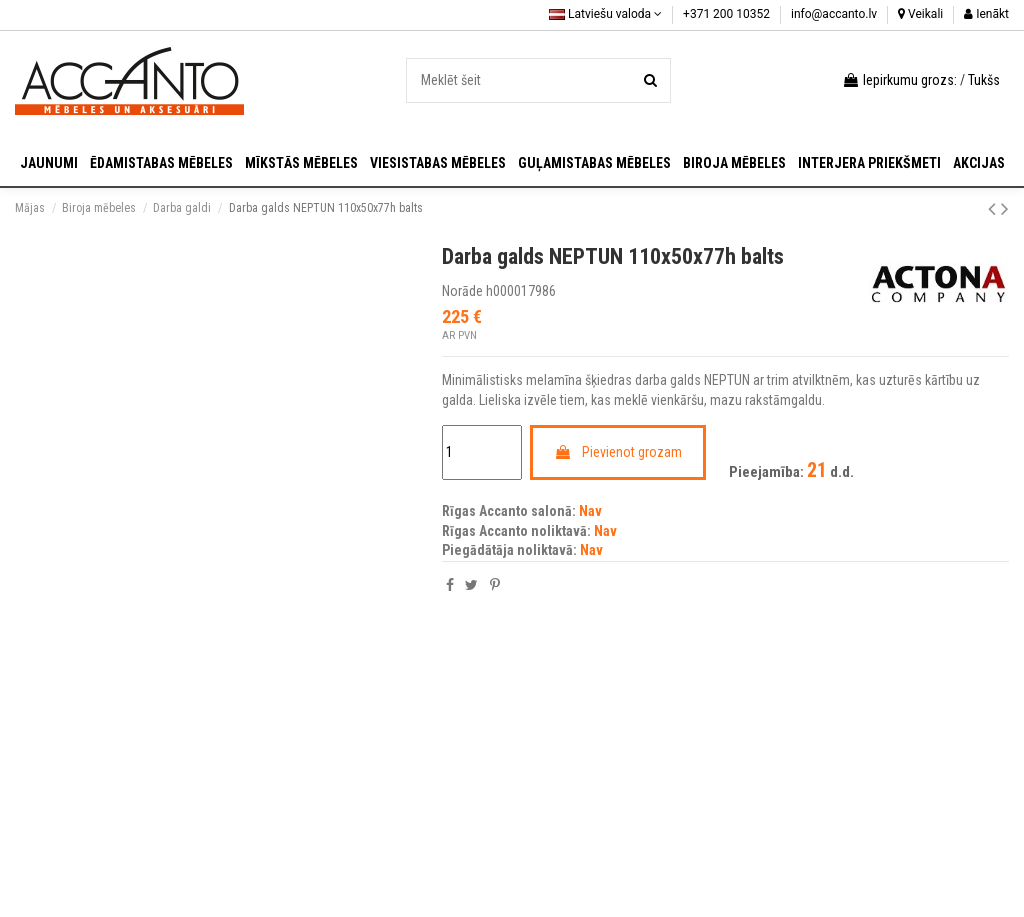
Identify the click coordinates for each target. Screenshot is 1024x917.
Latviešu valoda (605, 14)
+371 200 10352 (728, 14)
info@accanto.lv (835, 14)
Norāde (462, 291)
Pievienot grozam (618, 452)
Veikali (920, 14)
